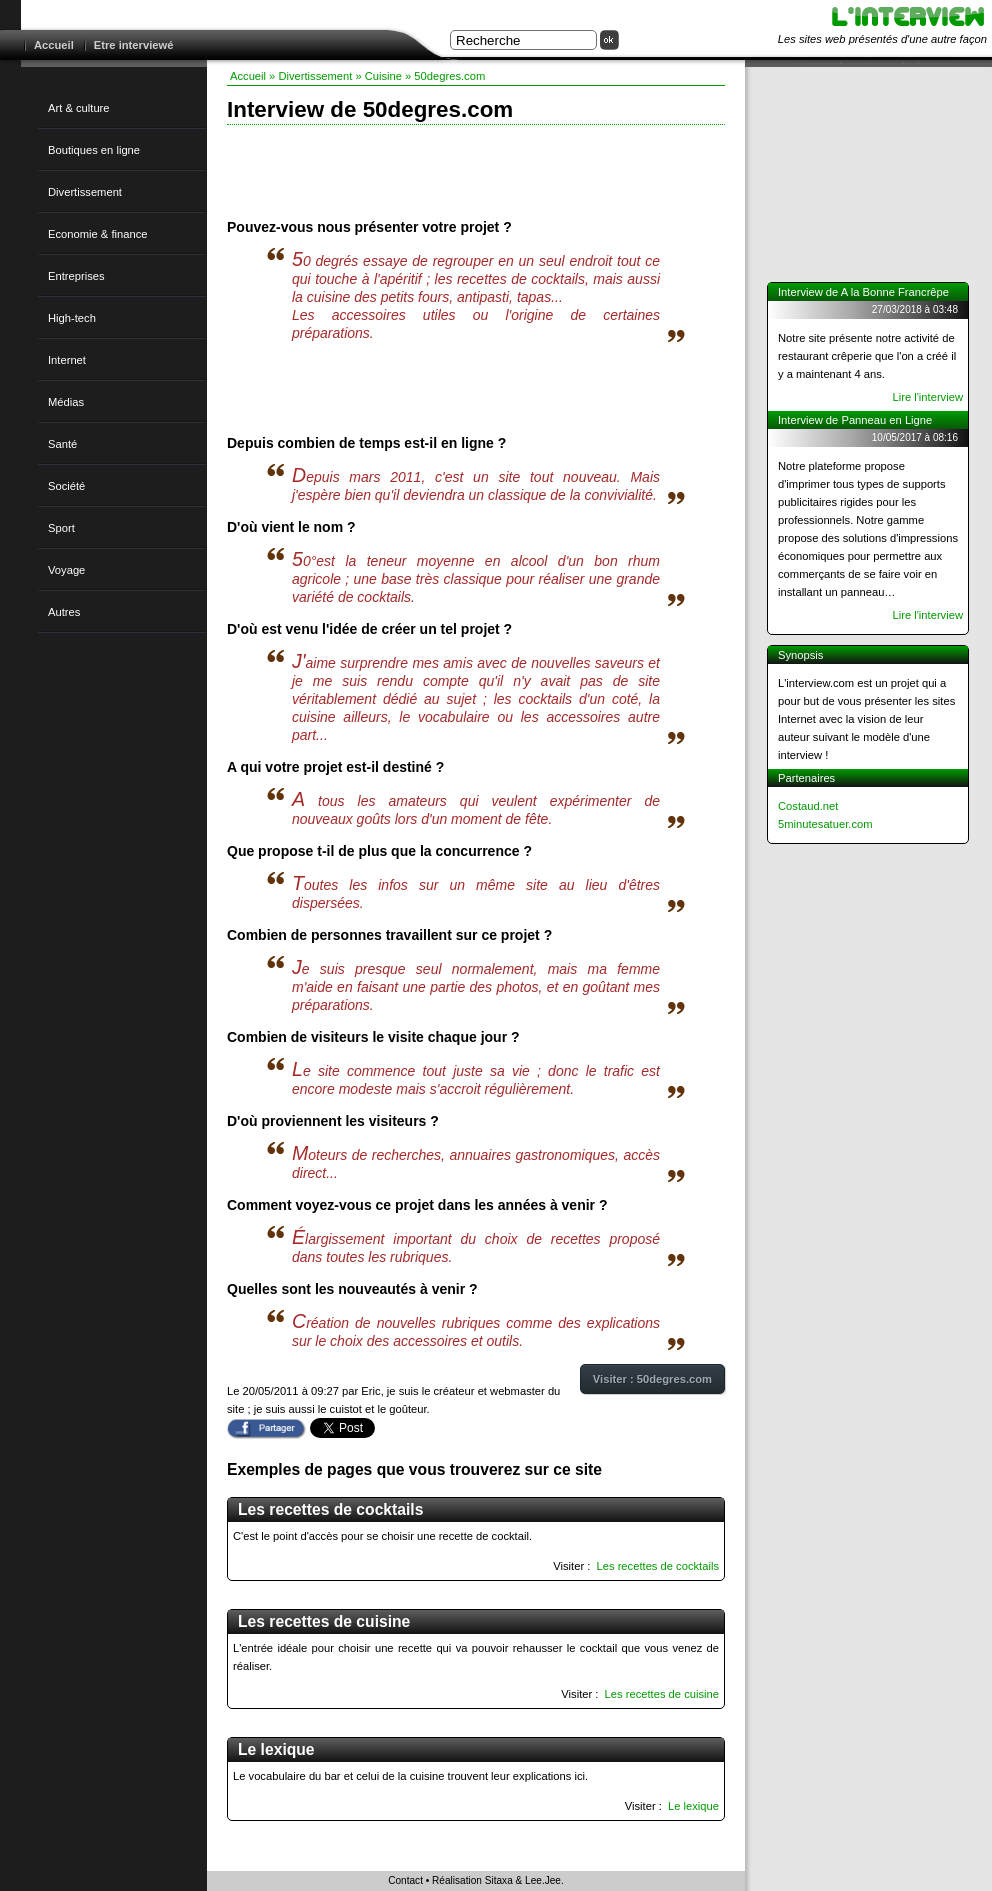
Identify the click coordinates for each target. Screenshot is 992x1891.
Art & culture (79, 108)
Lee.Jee (543, 1880)
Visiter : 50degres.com (652, 1379)
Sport (61, 528)
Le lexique (693, 1806)
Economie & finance (98, 234)
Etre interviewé (134, 45)
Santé (62, 444)
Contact (405, 1880)
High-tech (72, 318)
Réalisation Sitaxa (472, 1880)
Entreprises (76, 276)
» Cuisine (378, 76)
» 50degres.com (445, 76)
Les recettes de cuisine (662, 1694)
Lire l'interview (927, 397)
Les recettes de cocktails (658, 1566)
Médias (66, 402)
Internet (67, 360)
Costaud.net (808, 806)
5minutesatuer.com (825, 824)
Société (66, 486)
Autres (64, 612)
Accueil (54, 45)
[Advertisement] (476, 170)
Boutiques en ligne (94, 150)
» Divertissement (310, 76)
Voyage (66, 570)
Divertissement (85, 192)
